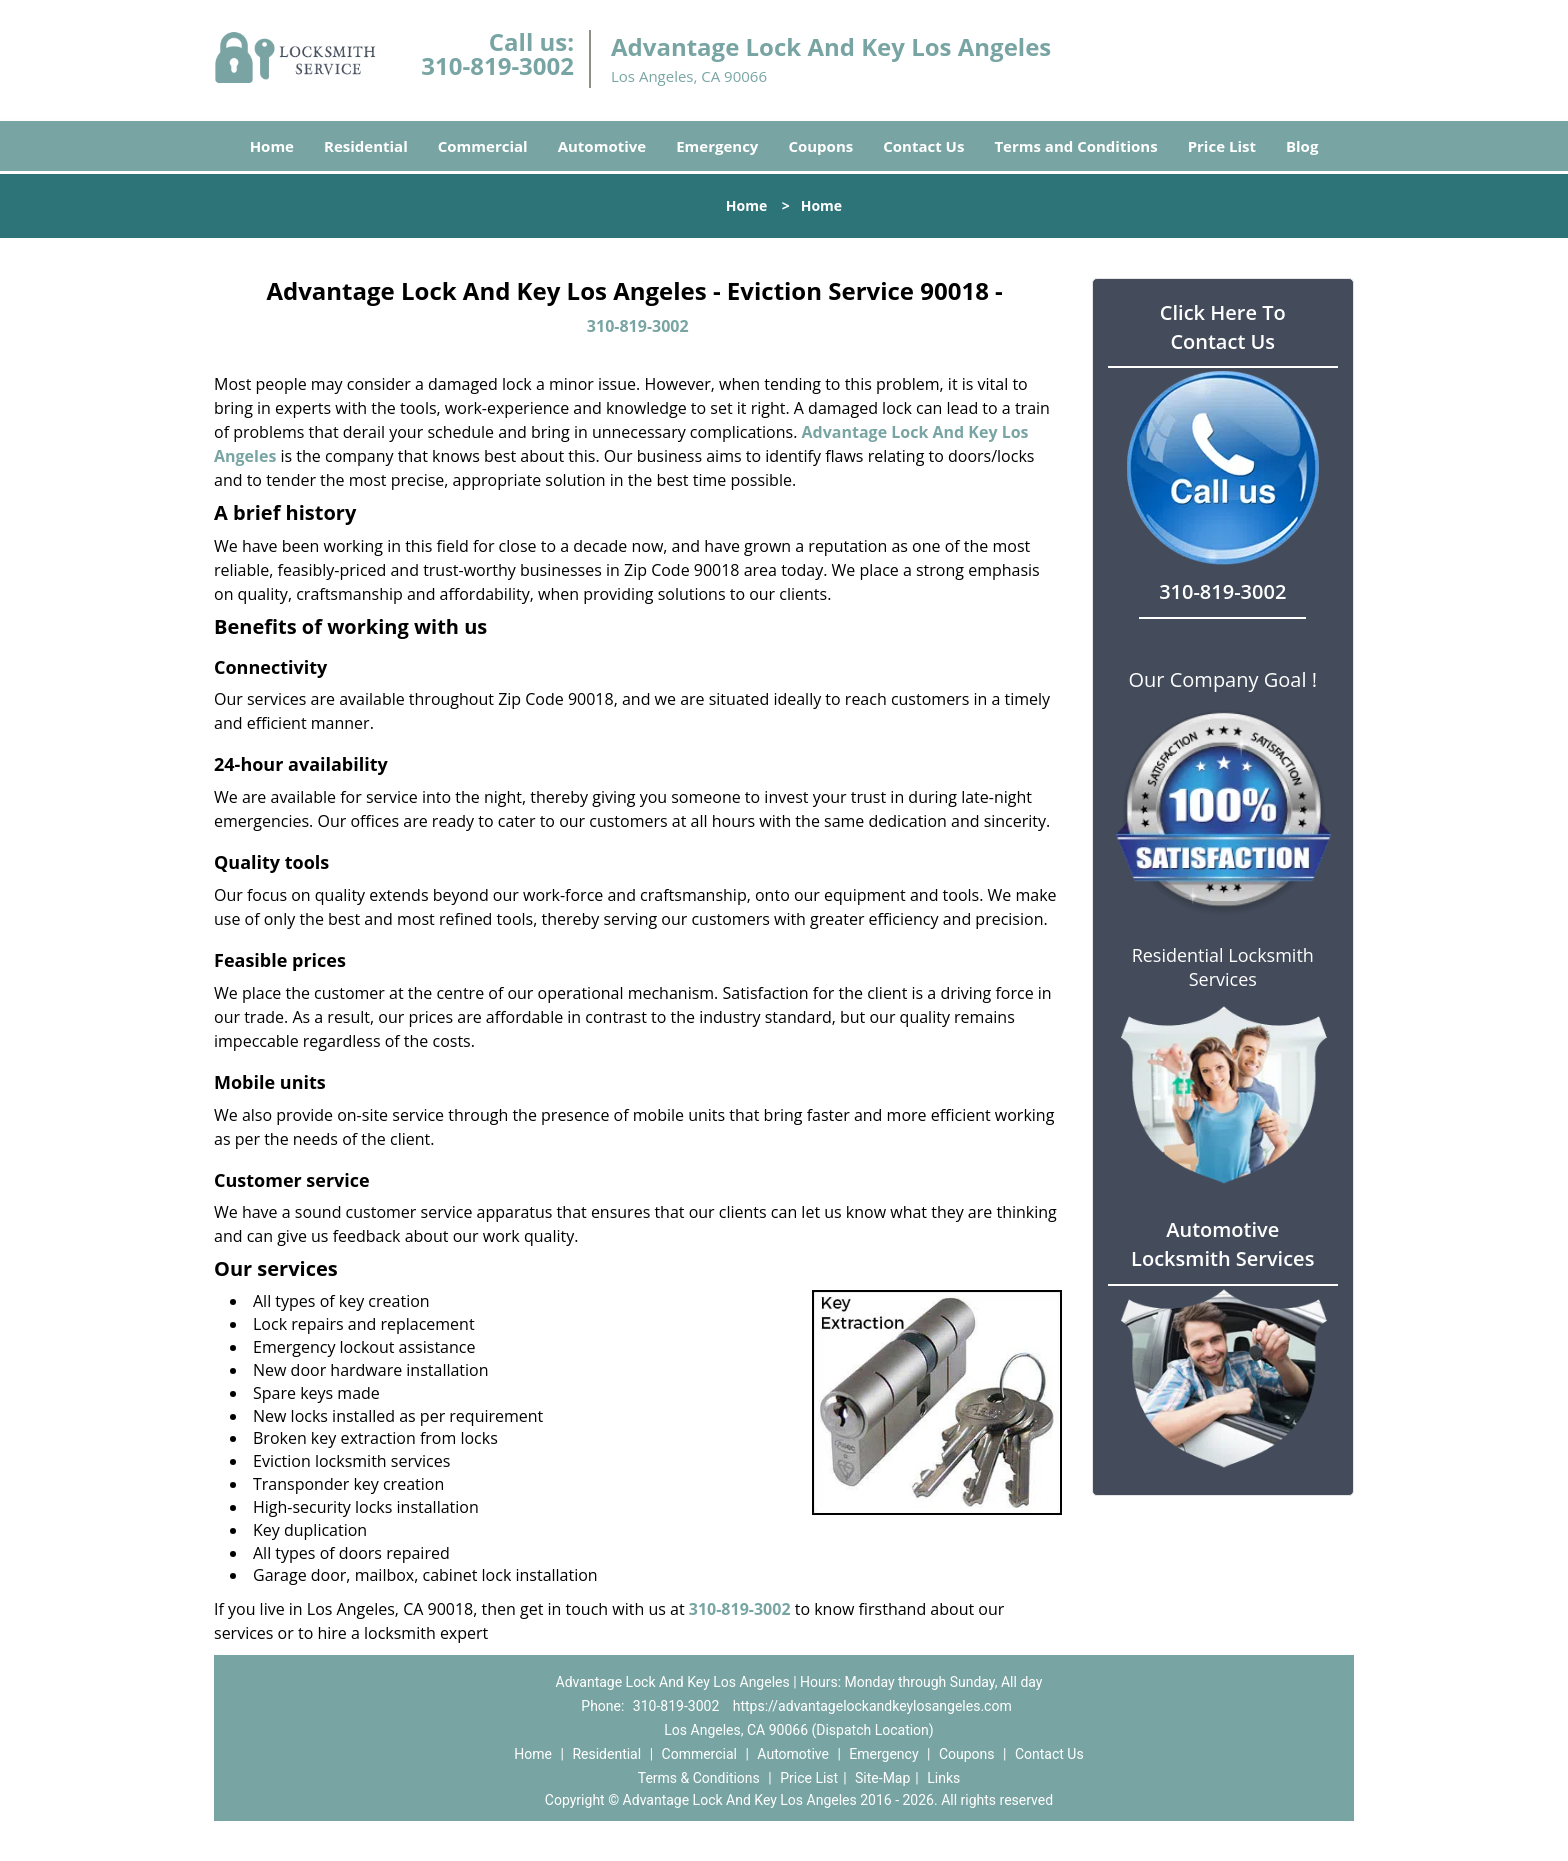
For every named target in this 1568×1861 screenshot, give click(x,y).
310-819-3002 (497, 65)
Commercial (483, 146)
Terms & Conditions (699, 1778)
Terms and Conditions (1075, 146)
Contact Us (923, 146)
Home (272, 146)
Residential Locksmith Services (1223, 967)
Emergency (717, 146)
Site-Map (882, 1778)
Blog (1302, 146)
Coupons (820, 146)
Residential (366, 146)
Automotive (602, 146)
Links (943, 1778)
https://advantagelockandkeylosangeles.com (872, 1706)
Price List (1222, 146)
